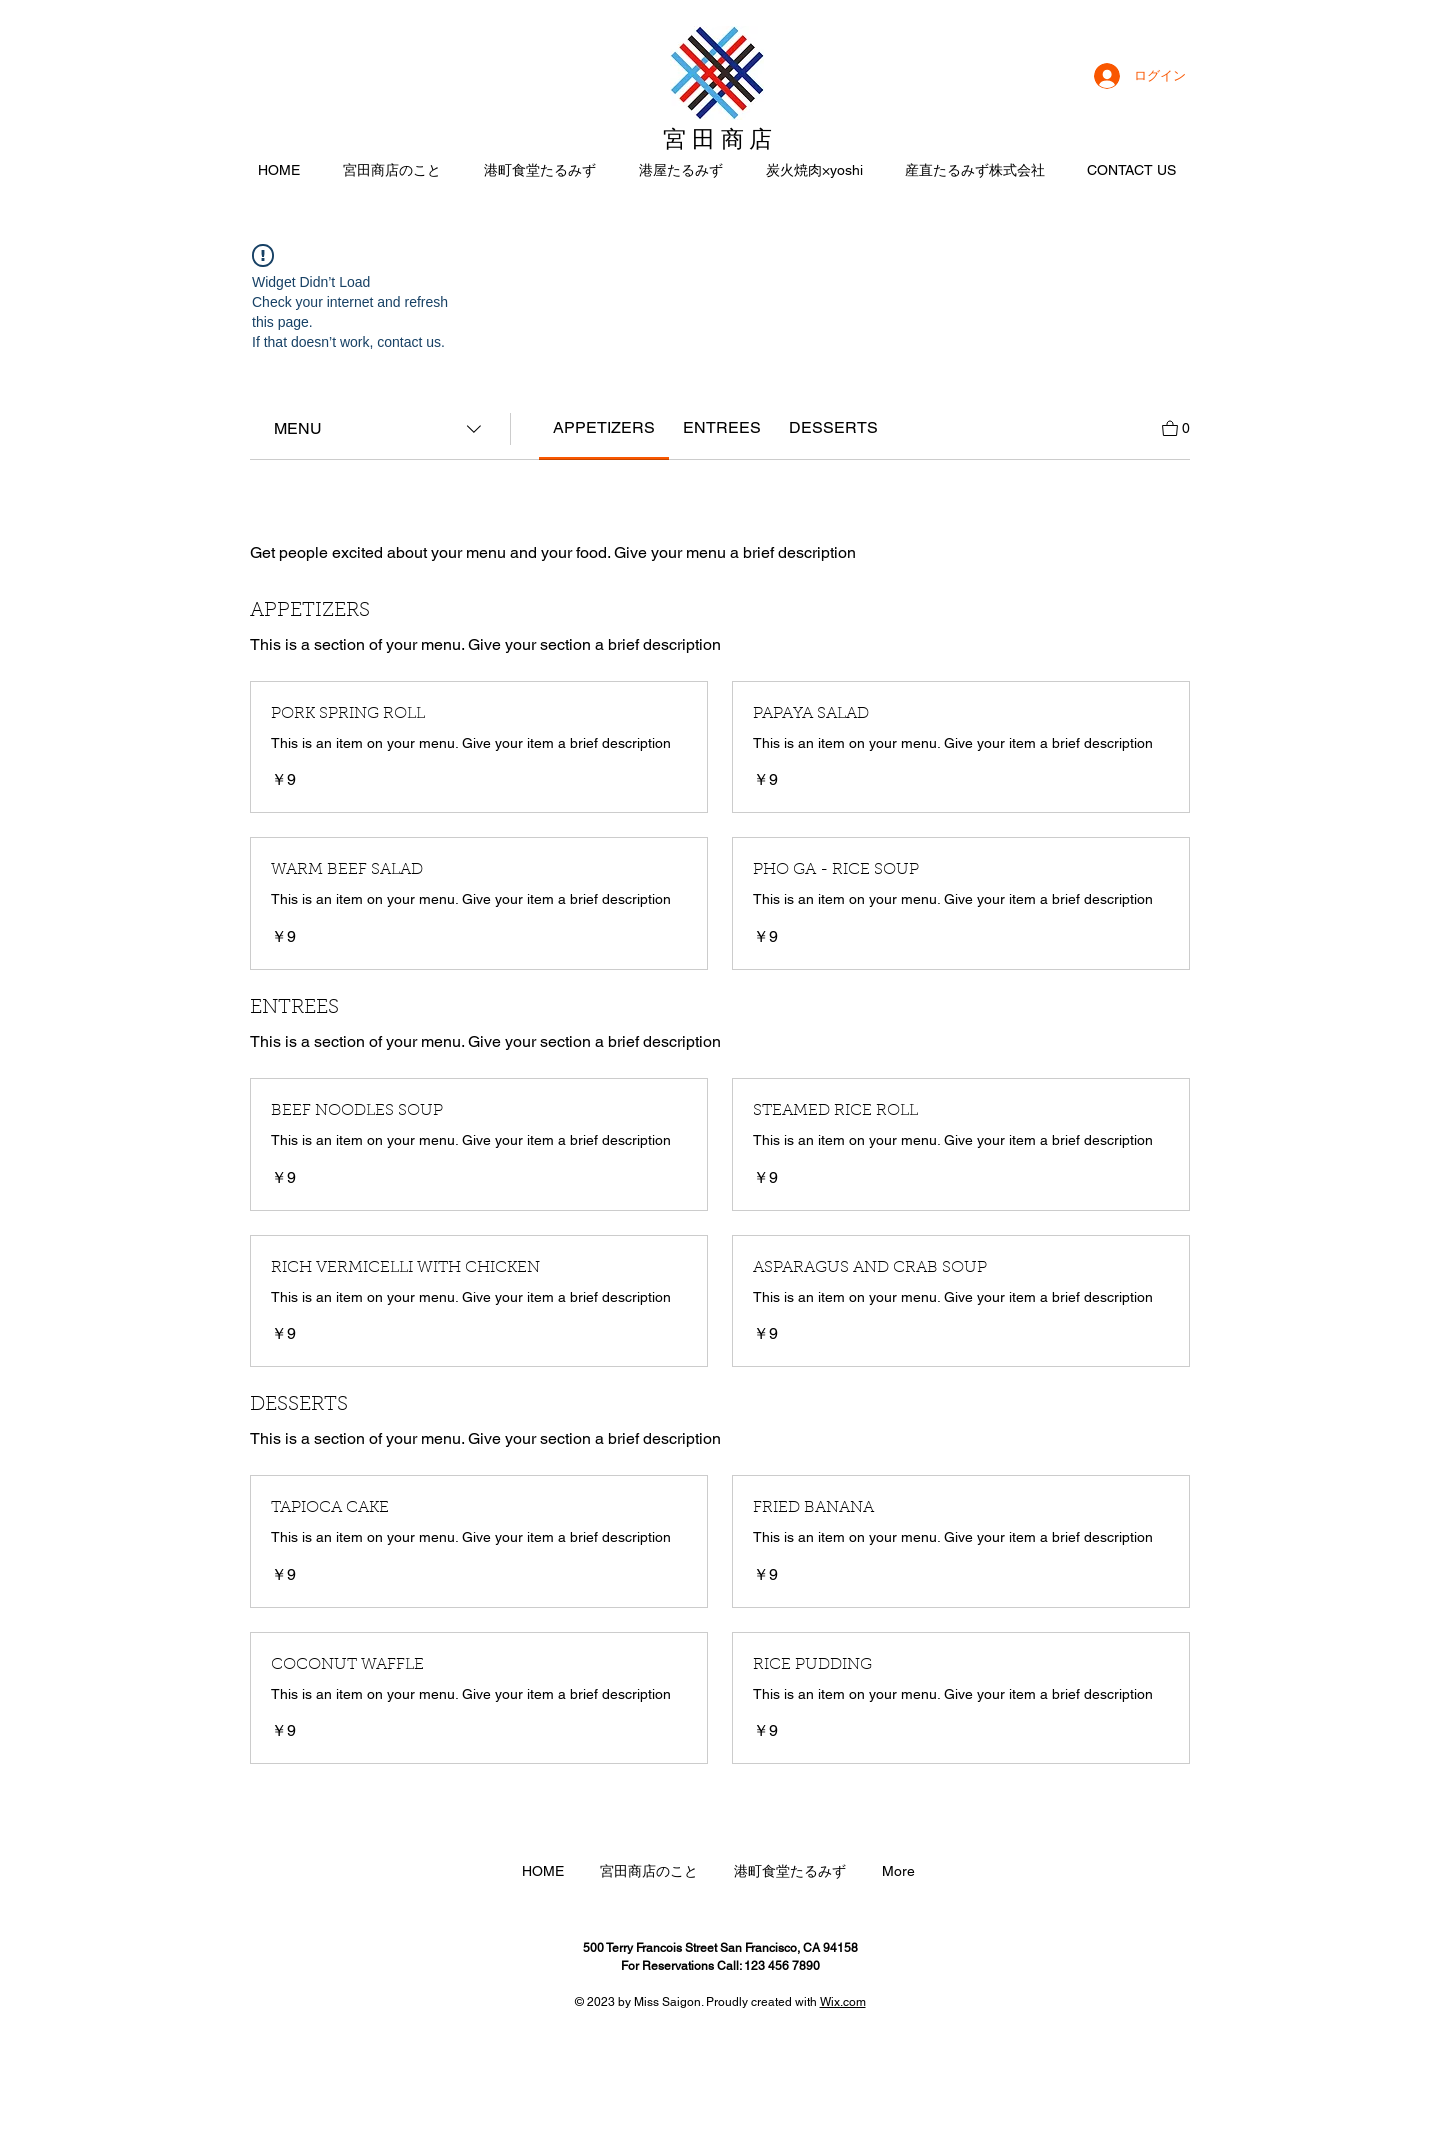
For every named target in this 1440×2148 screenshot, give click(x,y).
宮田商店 (720, 139)
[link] (604, 427)
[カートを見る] (1176, 426)
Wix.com (843, 2002)
